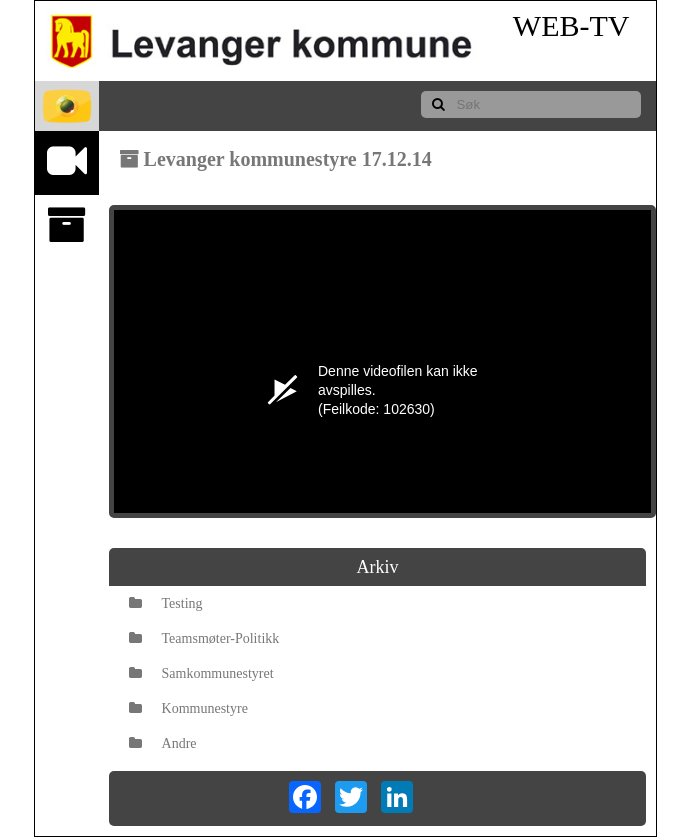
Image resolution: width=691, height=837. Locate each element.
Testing (166, 603)
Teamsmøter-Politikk (204, 638)
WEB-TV (571, 25)
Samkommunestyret (201, 673)
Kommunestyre (188, 708)
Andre (163, 743)
